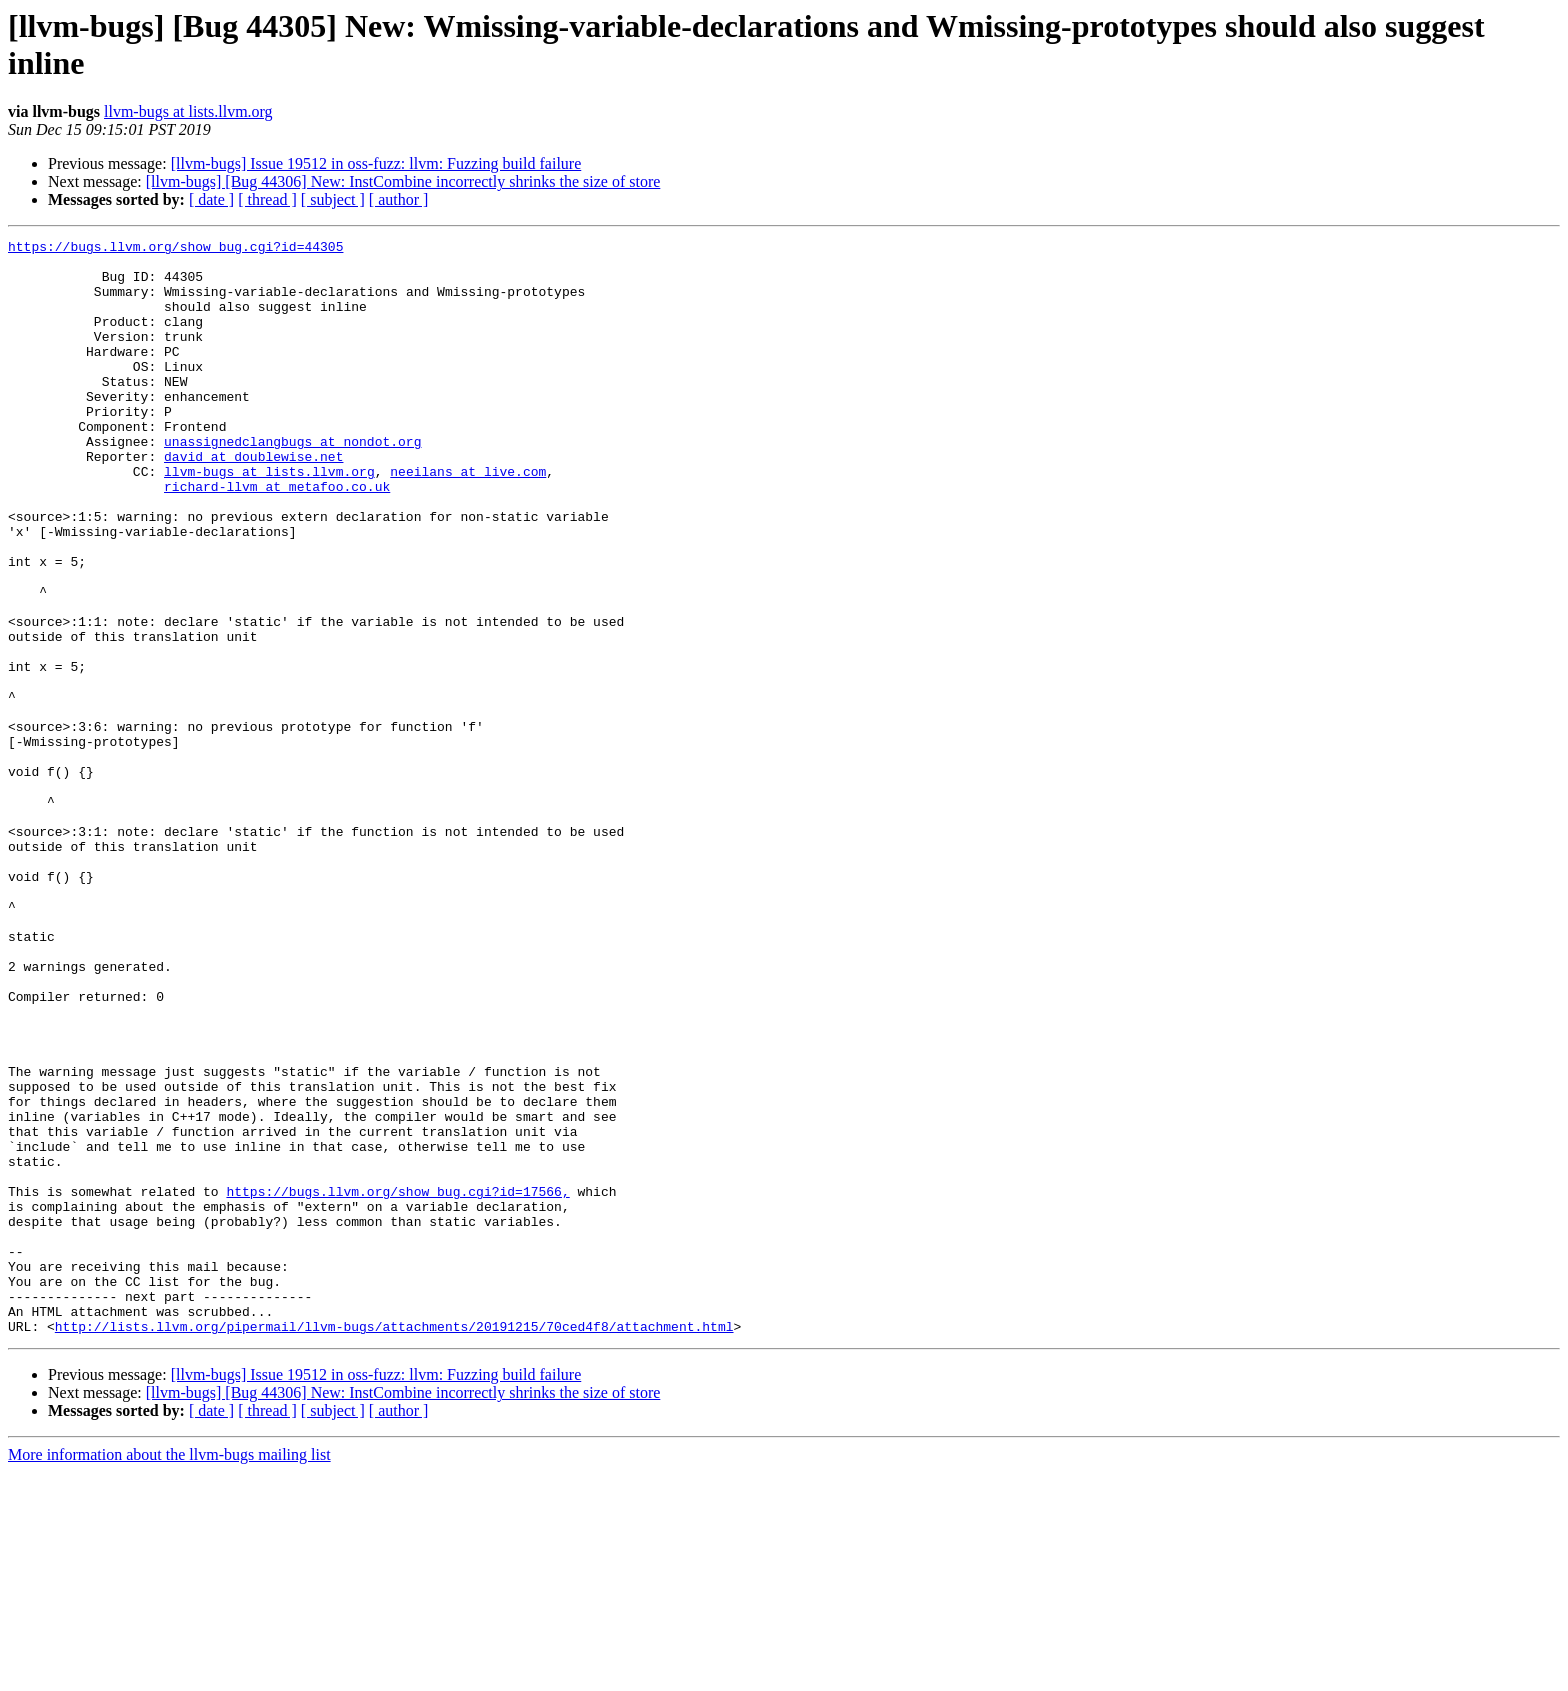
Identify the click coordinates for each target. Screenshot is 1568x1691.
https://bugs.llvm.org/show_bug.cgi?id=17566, (397, 1383)
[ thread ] (267, 199)
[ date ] (211, 199)
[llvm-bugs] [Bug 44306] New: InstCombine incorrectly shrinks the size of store (403, 181)
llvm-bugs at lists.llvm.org (188, 111)
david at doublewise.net (253, 501)
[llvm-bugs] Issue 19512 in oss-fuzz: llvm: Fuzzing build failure (376, 163)
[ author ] (399, 199)
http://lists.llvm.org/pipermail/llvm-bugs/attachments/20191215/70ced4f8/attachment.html (394, 1545)
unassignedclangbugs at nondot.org (292, 483)
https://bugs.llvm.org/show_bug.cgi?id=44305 (175, 249)
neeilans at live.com (468, 519)
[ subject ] (333, 199)
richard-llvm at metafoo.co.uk (277, 537)
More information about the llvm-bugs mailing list (169, 1673)
